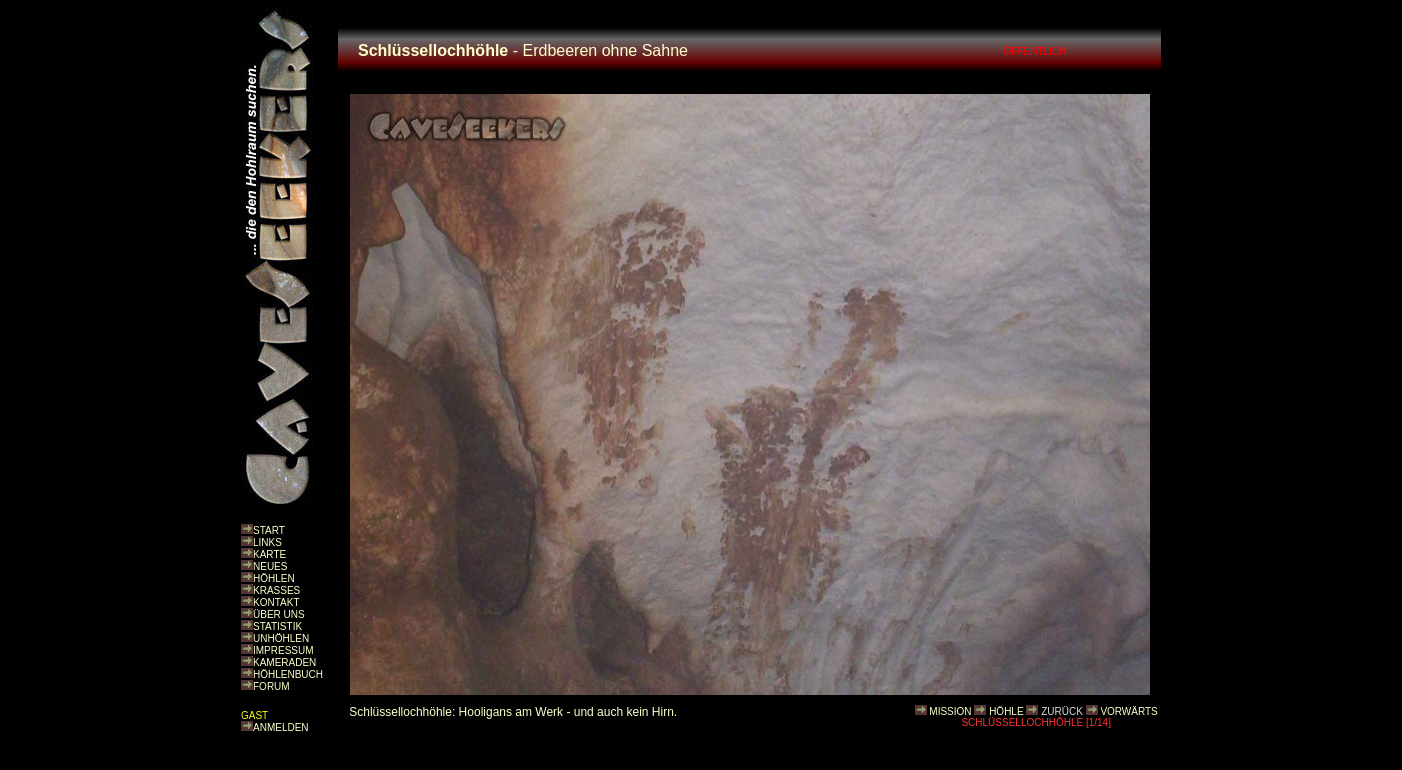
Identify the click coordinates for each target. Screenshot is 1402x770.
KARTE (269, 554)
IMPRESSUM (283, 650)
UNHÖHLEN (281, 638)
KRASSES (276, 590)
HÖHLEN (274, 578)
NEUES (270, 566)
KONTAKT (276, 602)
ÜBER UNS (279, 614)
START (269, 530)
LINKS (267, 542)
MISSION (950, 711)
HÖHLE (1006, 711)
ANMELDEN (281, 727)
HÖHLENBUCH (288, 674)
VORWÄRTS (1128, 711)
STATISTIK (277, 626)
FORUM (271, 686)
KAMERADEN (284, 662)
